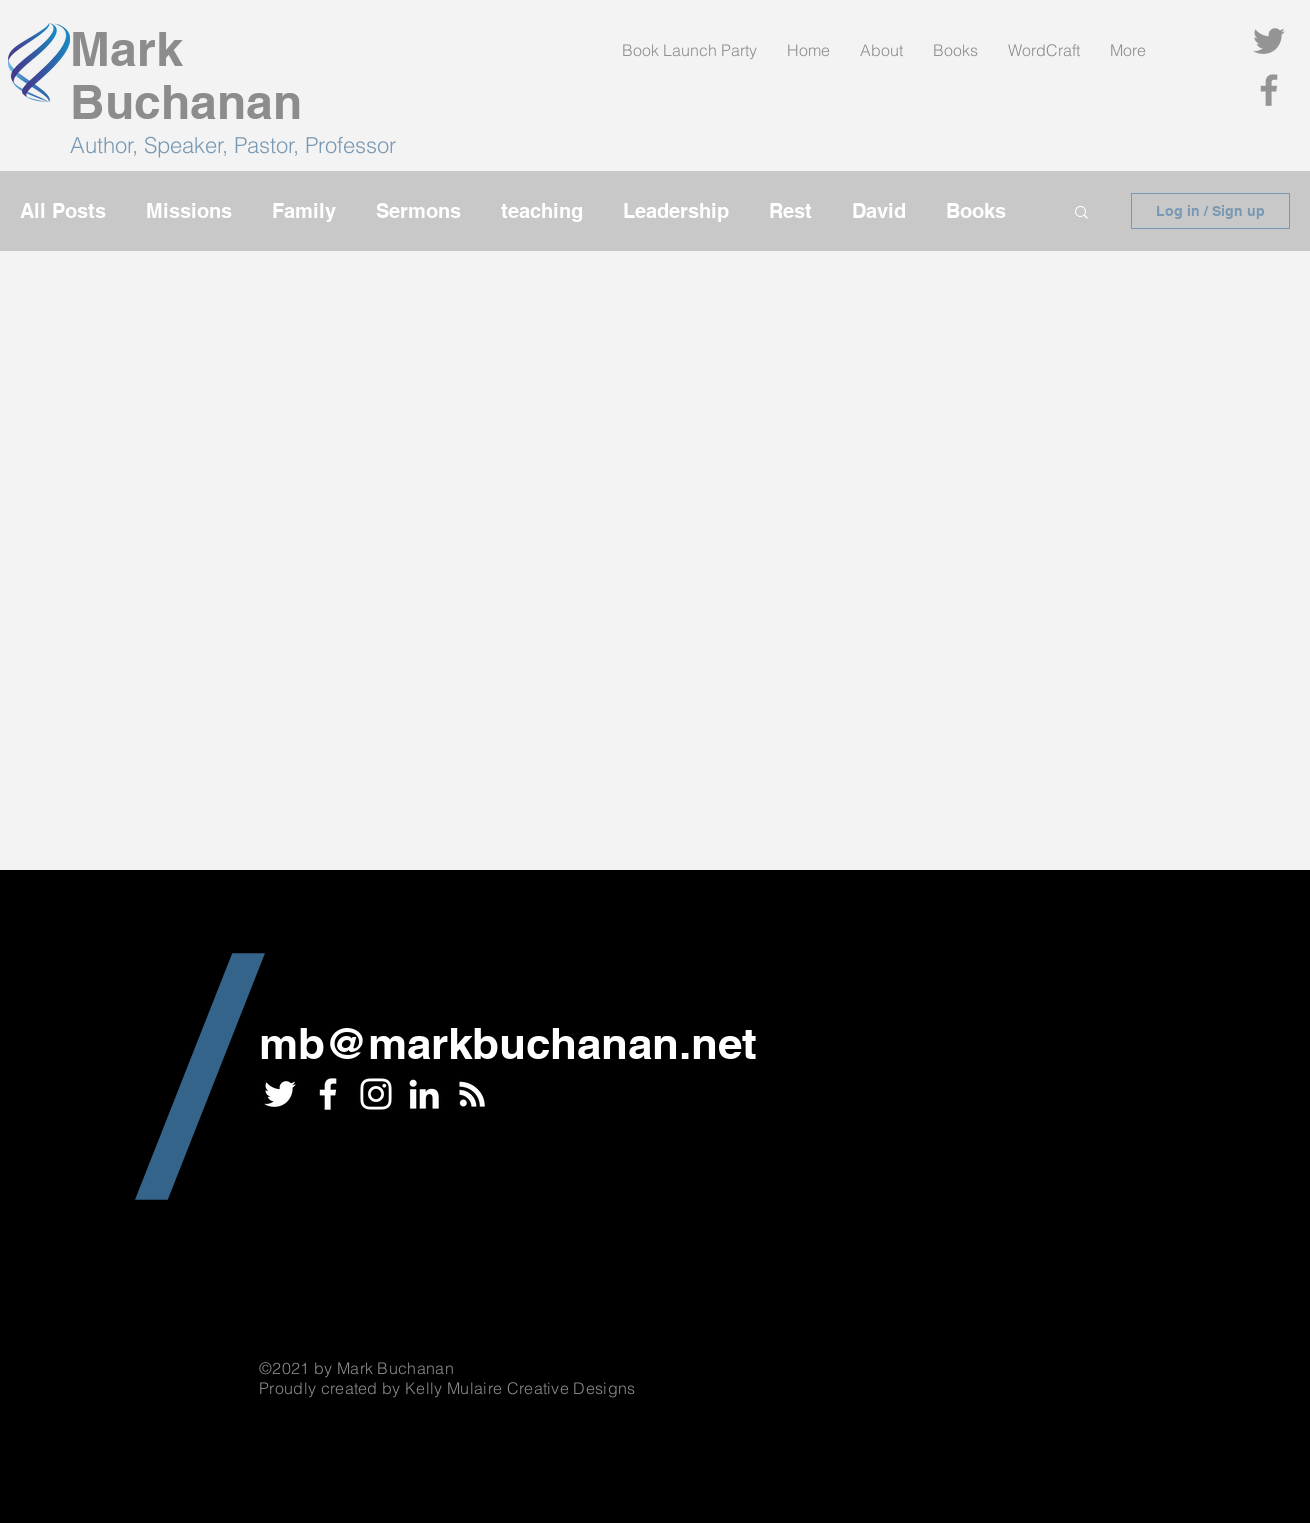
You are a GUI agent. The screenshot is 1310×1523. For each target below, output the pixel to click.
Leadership (676, 211)
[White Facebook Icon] (328, 1094)
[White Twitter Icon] (280, 1094)
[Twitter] (1269, 41)
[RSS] (472, 1094)
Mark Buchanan (186, 75)
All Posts (63, 211)
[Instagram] (376, 1094)
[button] (1081, 213)
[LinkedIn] (424, 1094)
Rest (790, 211)
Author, (107, 145)
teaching (542, 211)
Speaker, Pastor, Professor (270, 145)
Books (976, 211)
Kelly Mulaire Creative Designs (520, 1388)
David (879, 211)
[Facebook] (1269, 90)
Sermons (418, 211)
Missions (189, 211)
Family (304, 211)
